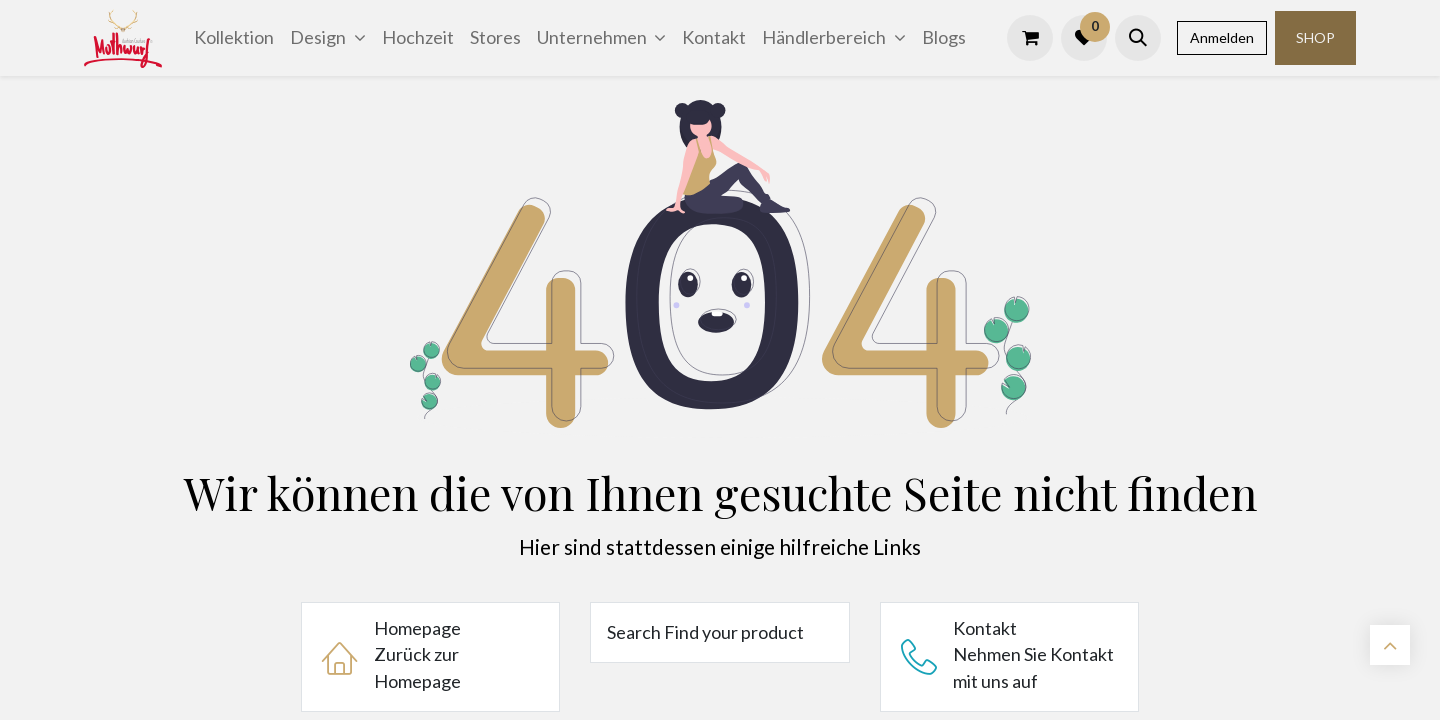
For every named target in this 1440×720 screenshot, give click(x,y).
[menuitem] (234, 37)
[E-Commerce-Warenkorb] (1030, 38)
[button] (1138, 38)
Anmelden (1222, 37)
